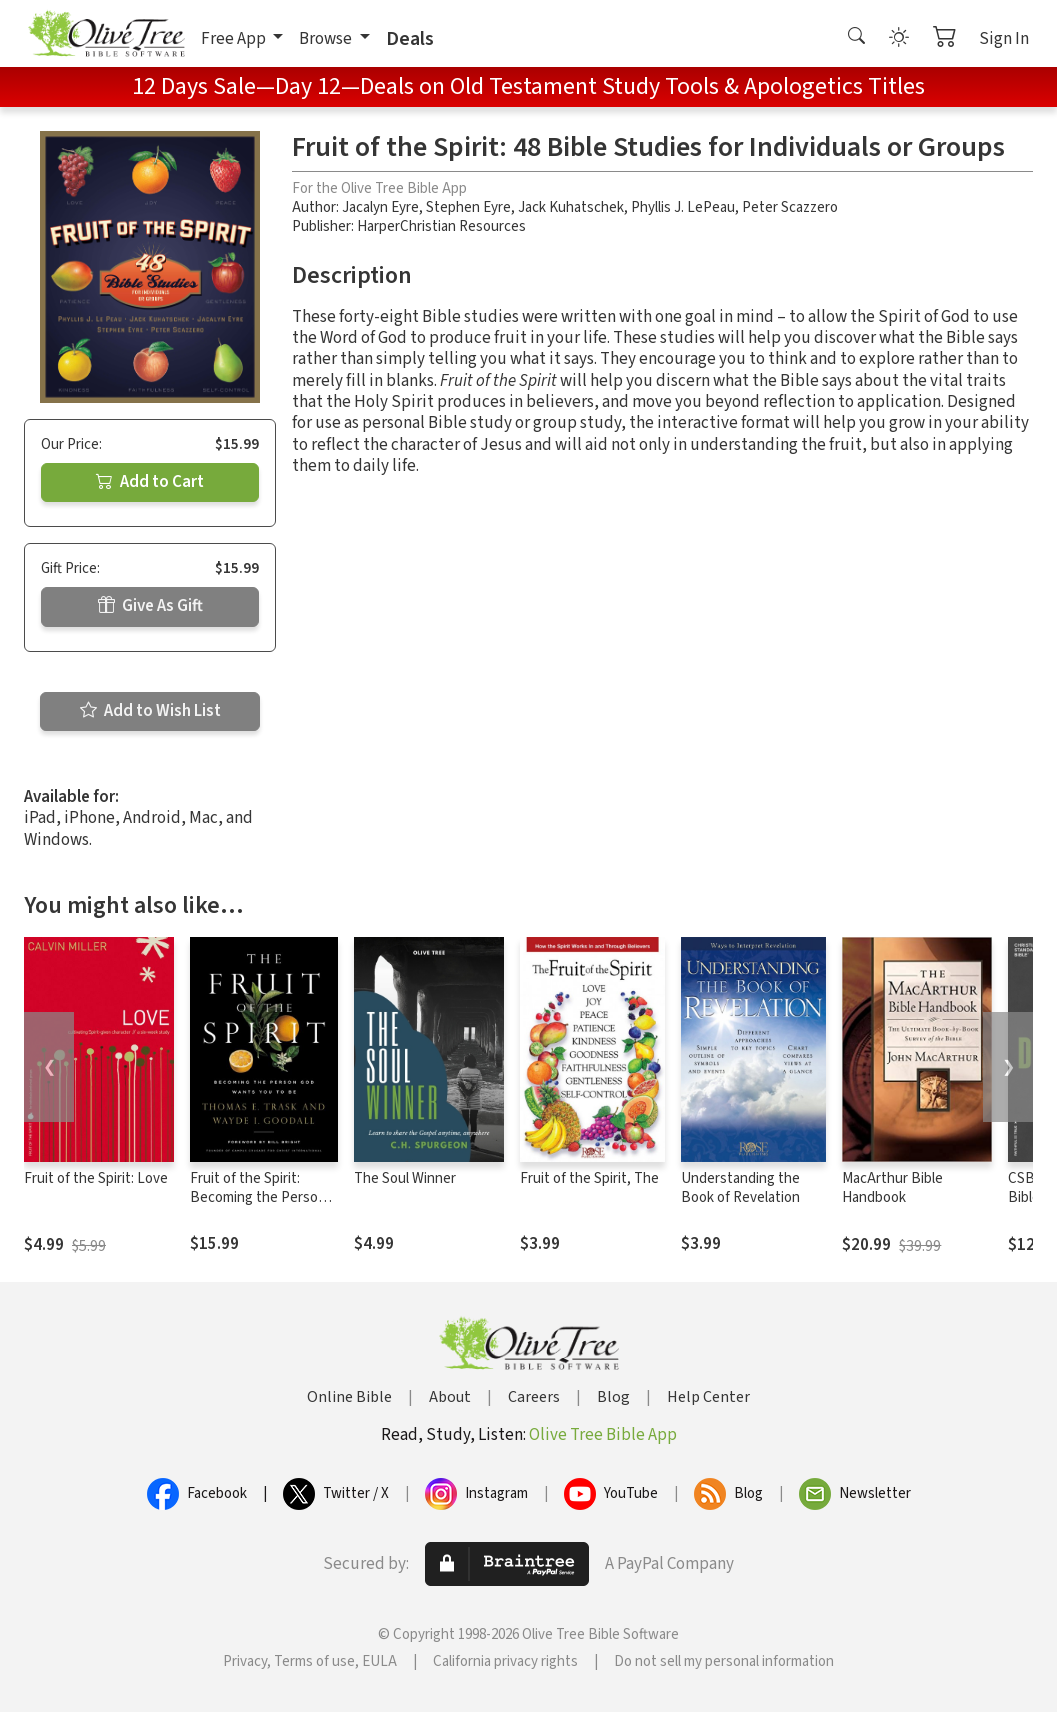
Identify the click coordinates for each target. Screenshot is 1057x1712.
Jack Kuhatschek (571, 207)
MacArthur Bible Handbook (892, 1188)
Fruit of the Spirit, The (589, 1178)
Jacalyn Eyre (380, 207)
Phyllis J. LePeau (683, 207)
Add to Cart (150, 482)
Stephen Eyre (468, 207)
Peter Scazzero (790, 207)
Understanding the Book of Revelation (740, 1188)
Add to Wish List (150, 711)
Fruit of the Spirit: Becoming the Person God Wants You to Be (258, 1197)
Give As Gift (150, 606)
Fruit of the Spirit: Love (96, 1178)
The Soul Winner (405, 1178)
